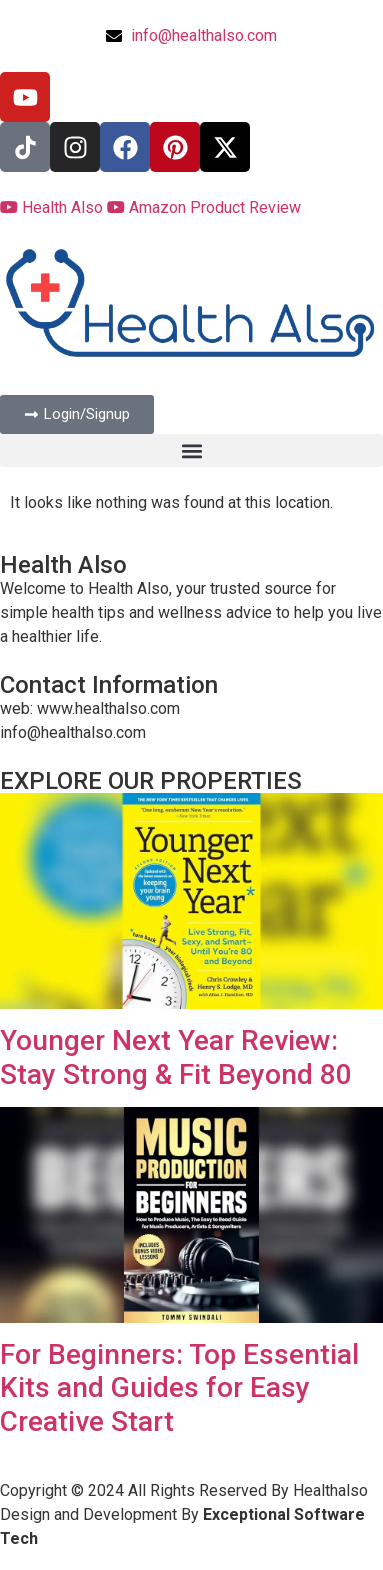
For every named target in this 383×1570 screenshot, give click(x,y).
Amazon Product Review (204, 207)
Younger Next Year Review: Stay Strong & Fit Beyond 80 (176, 1057)
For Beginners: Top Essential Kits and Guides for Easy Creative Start (179, 1388)
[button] (191, 450)
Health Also (53, 207)
